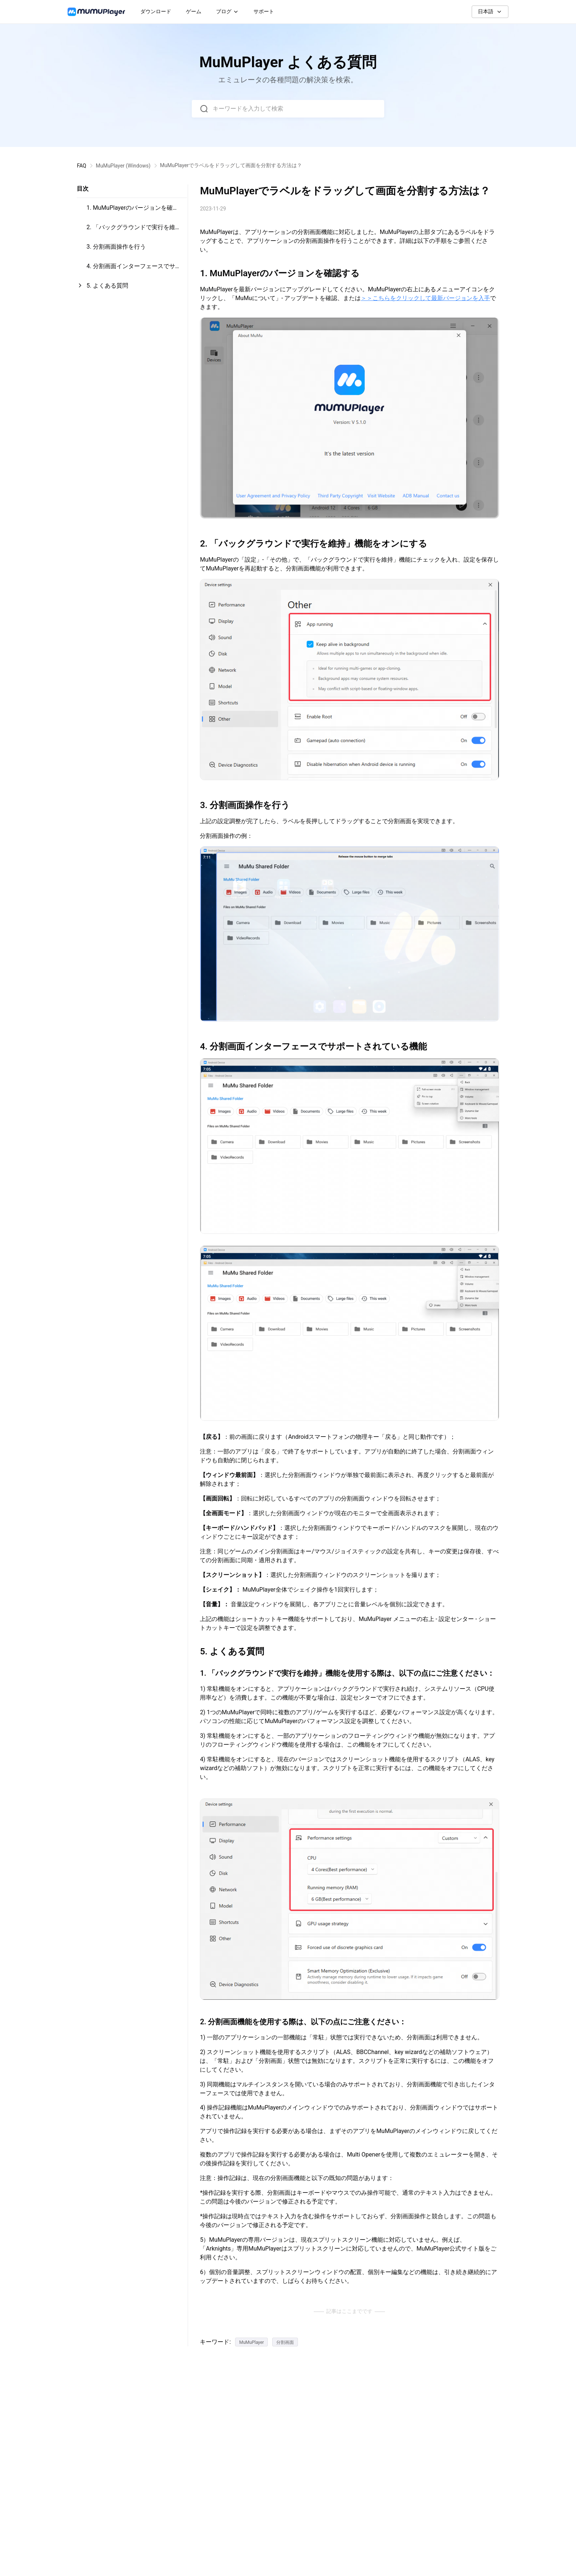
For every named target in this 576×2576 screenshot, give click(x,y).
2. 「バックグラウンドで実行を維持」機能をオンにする (130, 230)
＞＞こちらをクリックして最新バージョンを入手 (425, 298)
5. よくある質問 (107, 285)
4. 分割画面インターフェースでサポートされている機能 (133, 269)
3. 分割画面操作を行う (115, 246)
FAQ (81, 166)
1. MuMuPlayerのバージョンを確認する (132, 210)
